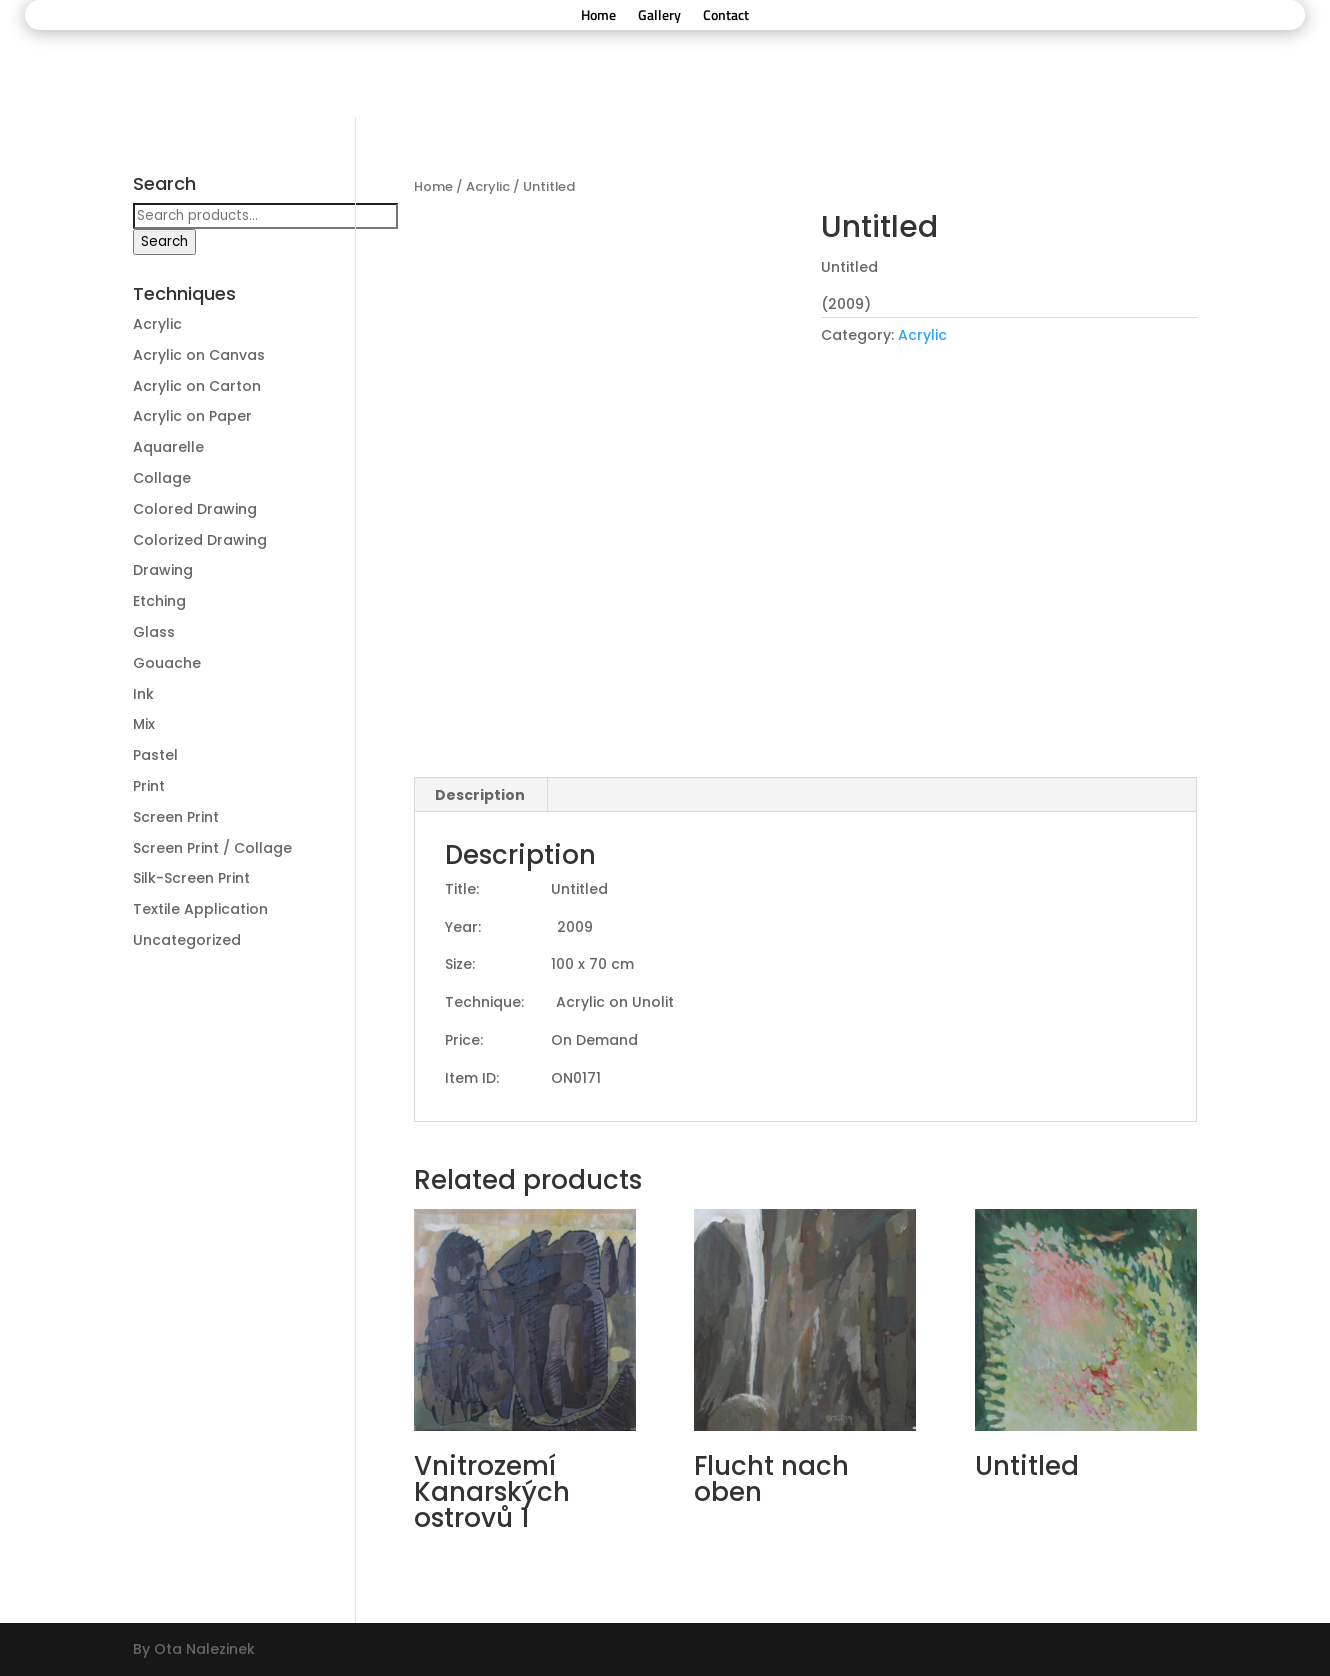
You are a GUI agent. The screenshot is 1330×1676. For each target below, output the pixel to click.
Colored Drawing (195, 509)
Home (598, 16)
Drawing (163, 570)
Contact (726, 16)
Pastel (155, 755)
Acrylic (488, 186)
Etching (159, 601)
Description (480, 795)
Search (164, 241)
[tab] (480, 795)
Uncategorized (187, 940)
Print (149, 786)
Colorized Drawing (200, 540)
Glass (154, 632)
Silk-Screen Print (191, 878)
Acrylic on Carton (197, 386)
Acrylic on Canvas (199, 355)
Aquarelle (168, 447)
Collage (162, 478)
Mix (144, 724)
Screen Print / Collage (212, 848)
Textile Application (200, 909)
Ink (143, 694)
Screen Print (176, 817)
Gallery (659, 16)
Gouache (167, 663)
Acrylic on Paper (192, 416)
